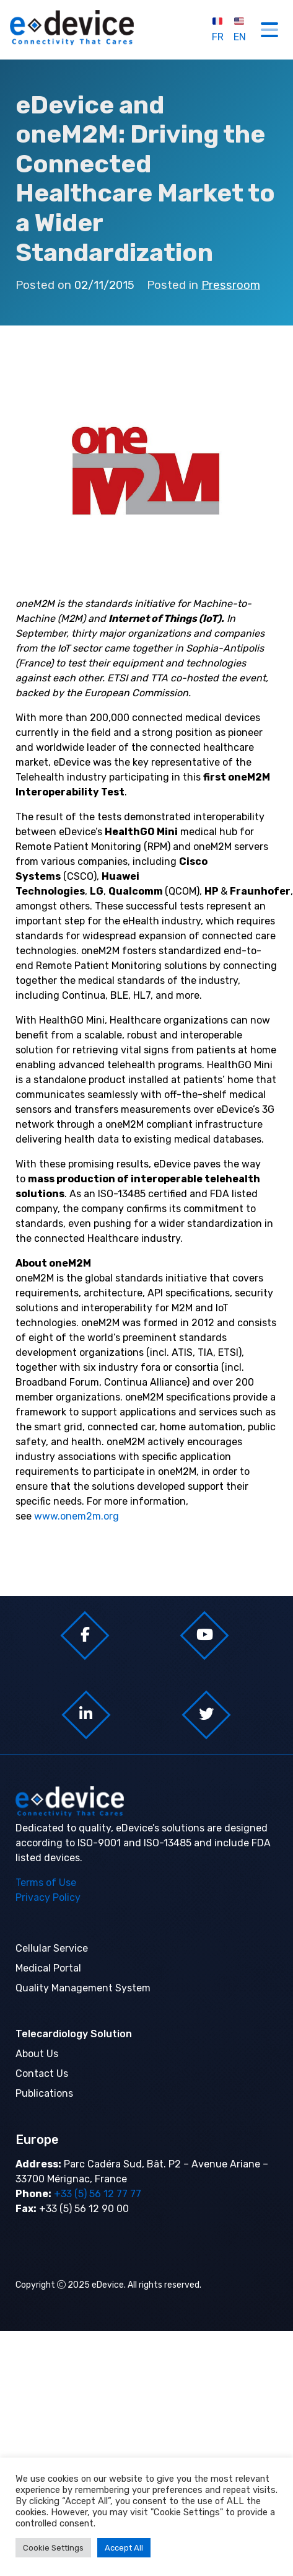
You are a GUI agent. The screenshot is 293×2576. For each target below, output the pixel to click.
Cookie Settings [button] (53, 2547)
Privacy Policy (48, 1897)
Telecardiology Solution (73, 2034)
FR (218, 29)
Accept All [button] (124, 2547)
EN (240, 29)
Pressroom (230, 285)
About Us (36, 2054)
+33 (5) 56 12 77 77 (96, 2194)
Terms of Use (45, 1882)
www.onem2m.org (76, 1516)
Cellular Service (51, 1948)
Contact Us (41, 2073)
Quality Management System (83, 1988)
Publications (44, 2093)
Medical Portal (48, 1968)
